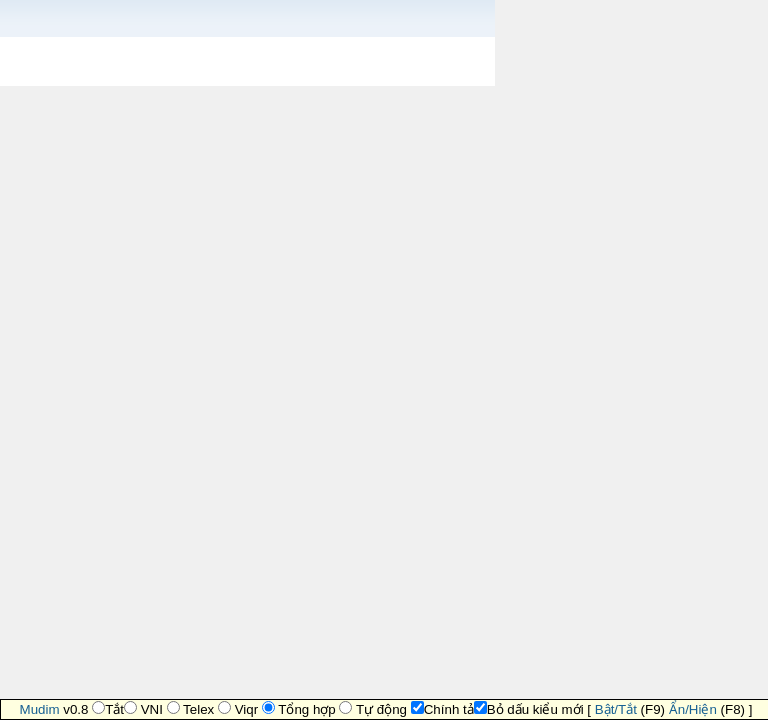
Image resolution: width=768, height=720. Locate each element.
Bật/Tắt (616, 709)
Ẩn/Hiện (693, 709)
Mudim (40, 709)
